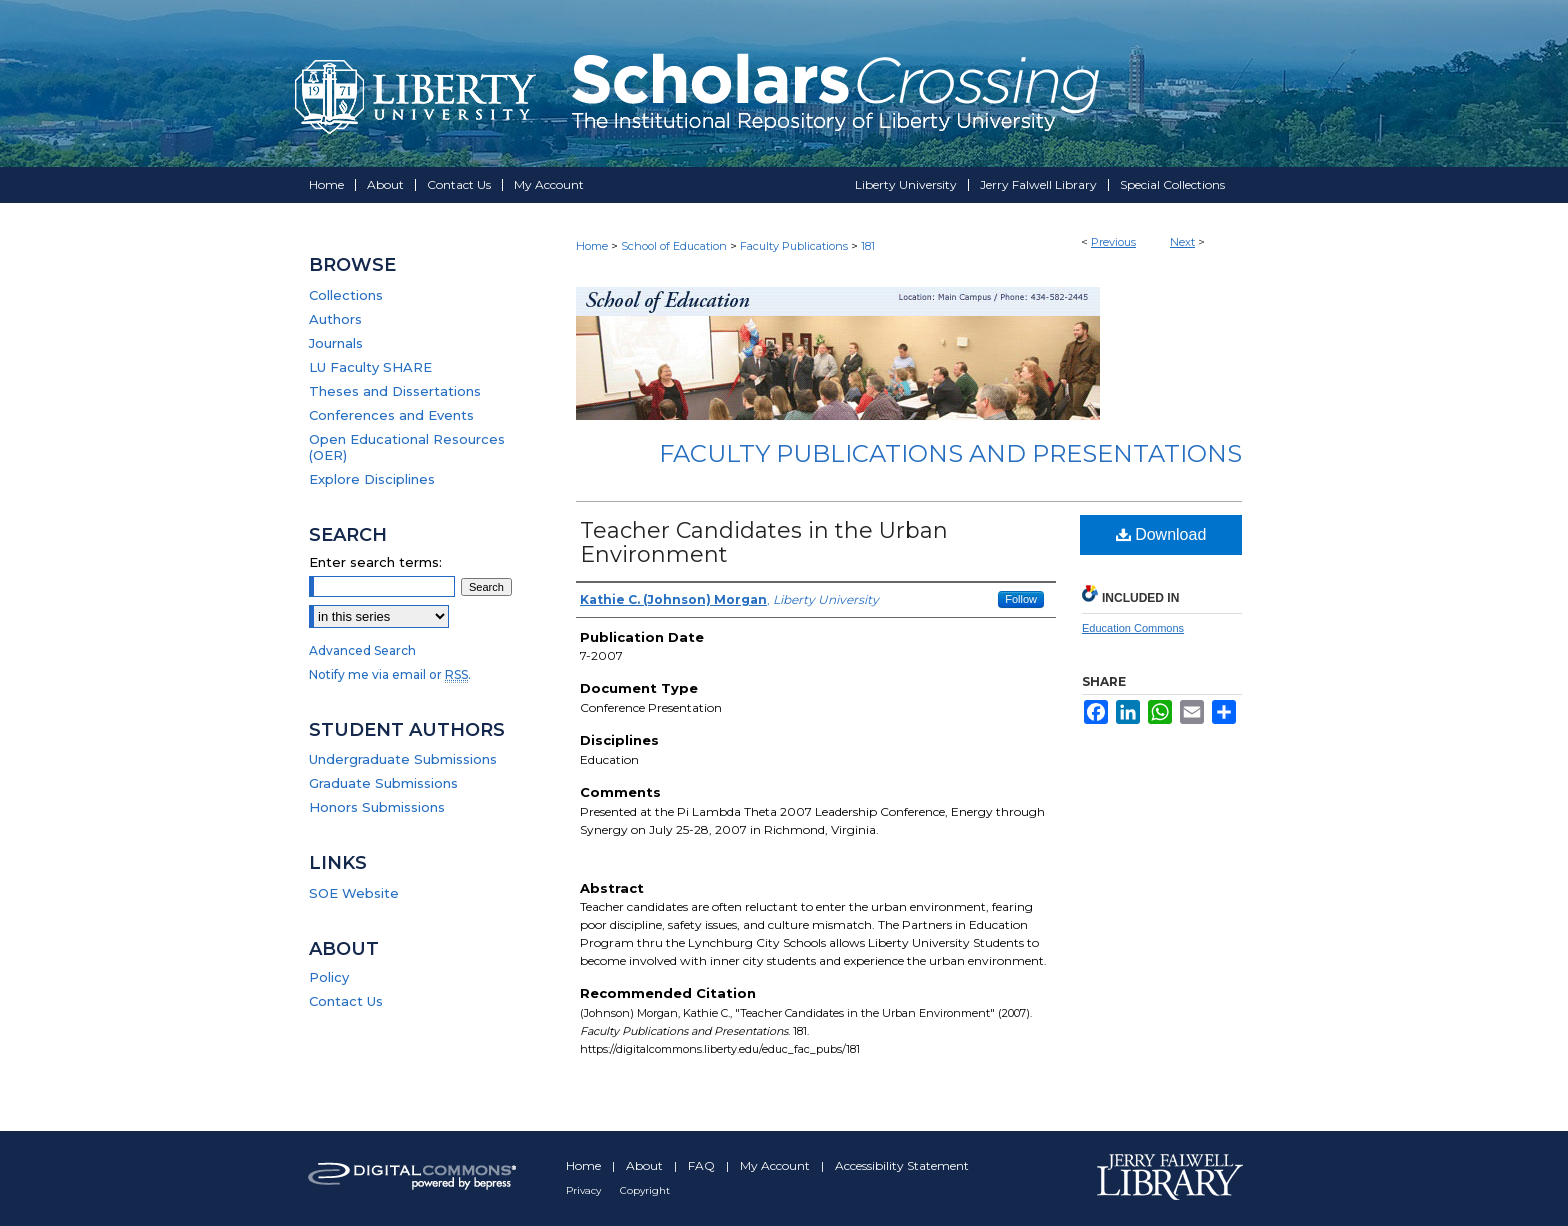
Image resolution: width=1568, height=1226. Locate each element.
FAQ (703, 1165)
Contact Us (346, 1001)
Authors (335, 319)
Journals (336, 343)
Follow (1021, 599)
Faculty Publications (794, 246)
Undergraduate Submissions (403, 759)
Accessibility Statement (902, 1165)
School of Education (674, 246)
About (646, 1165)
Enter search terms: (375, 562)
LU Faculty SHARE (370, 367)
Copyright (645, 1190)
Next (1182, 242)
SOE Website (354, 893)
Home (592, 246)
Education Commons (1133, 628)
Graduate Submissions (383, 783)
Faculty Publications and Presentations (950, 453)
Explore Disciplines (372, 479)
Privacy (585, 1190)
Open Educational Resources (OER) (407, 447)
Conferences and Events (391, 415)
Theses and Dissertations (395, 391)
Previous (1113, 242)
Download (1161, 534)
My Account (776, 1165)
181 (868, 246)
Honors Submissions (377, 807)
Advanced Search (362, 650)
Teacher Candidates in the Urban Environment (764, 542)
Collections (346, 295)
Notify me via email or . (390, 674)
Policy (329, 977)
